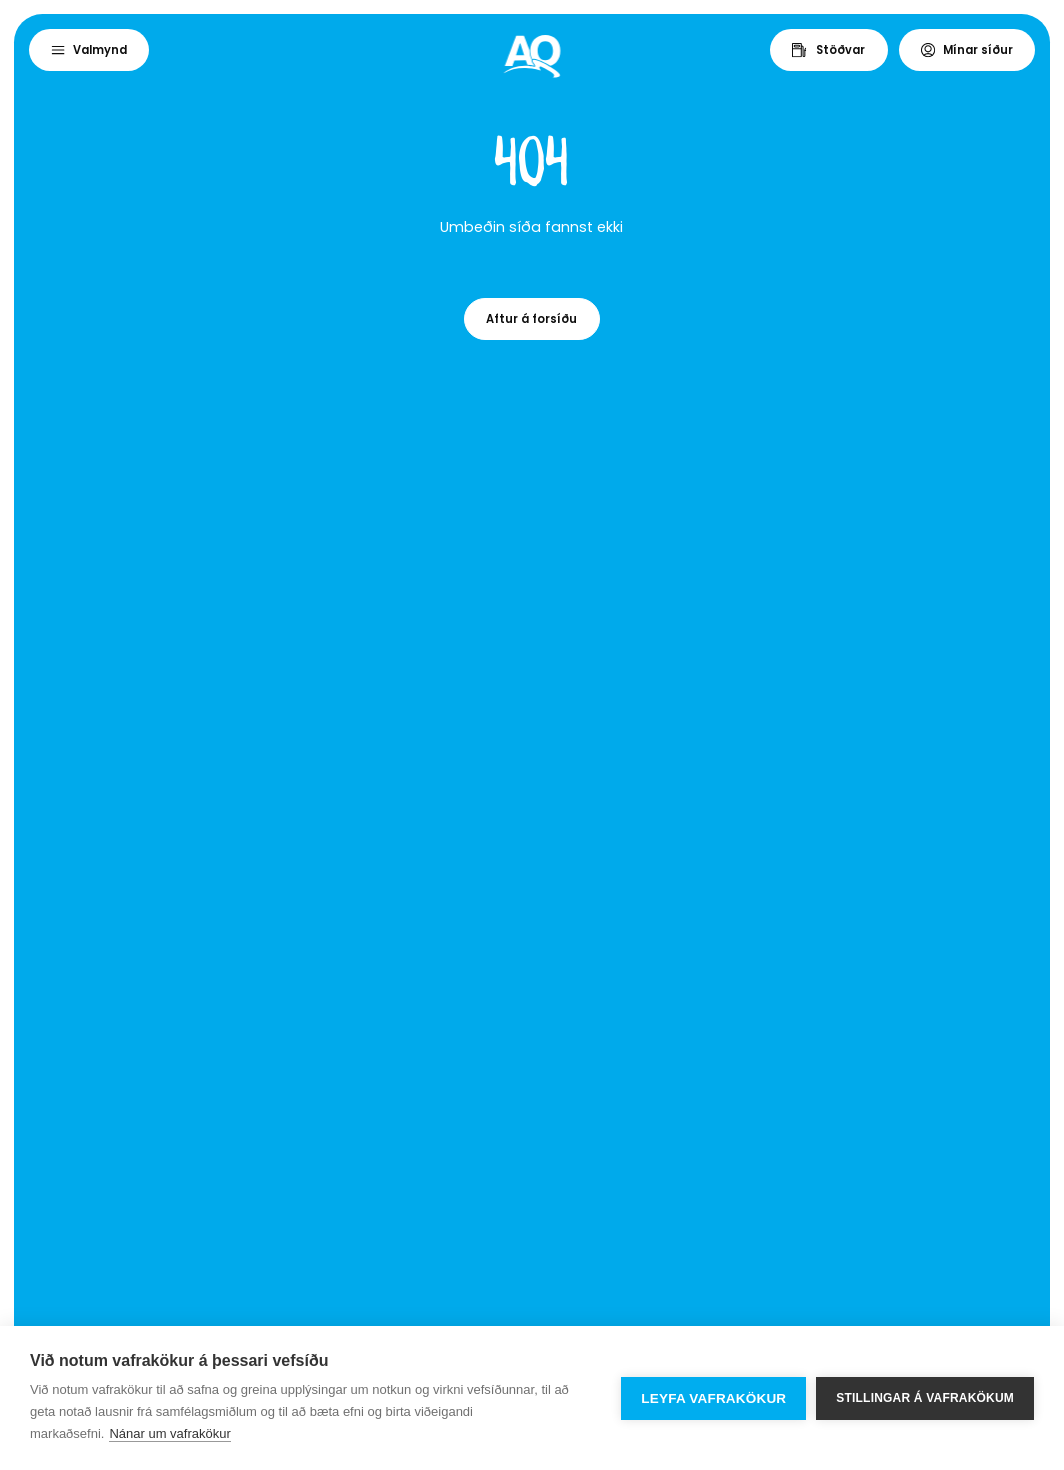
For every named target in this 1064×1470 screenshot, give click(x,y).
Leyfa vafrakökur (713, 1398)
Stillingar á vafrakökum (925, 1398)
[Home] (532, 56)
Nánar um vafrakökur (169, 1433)
